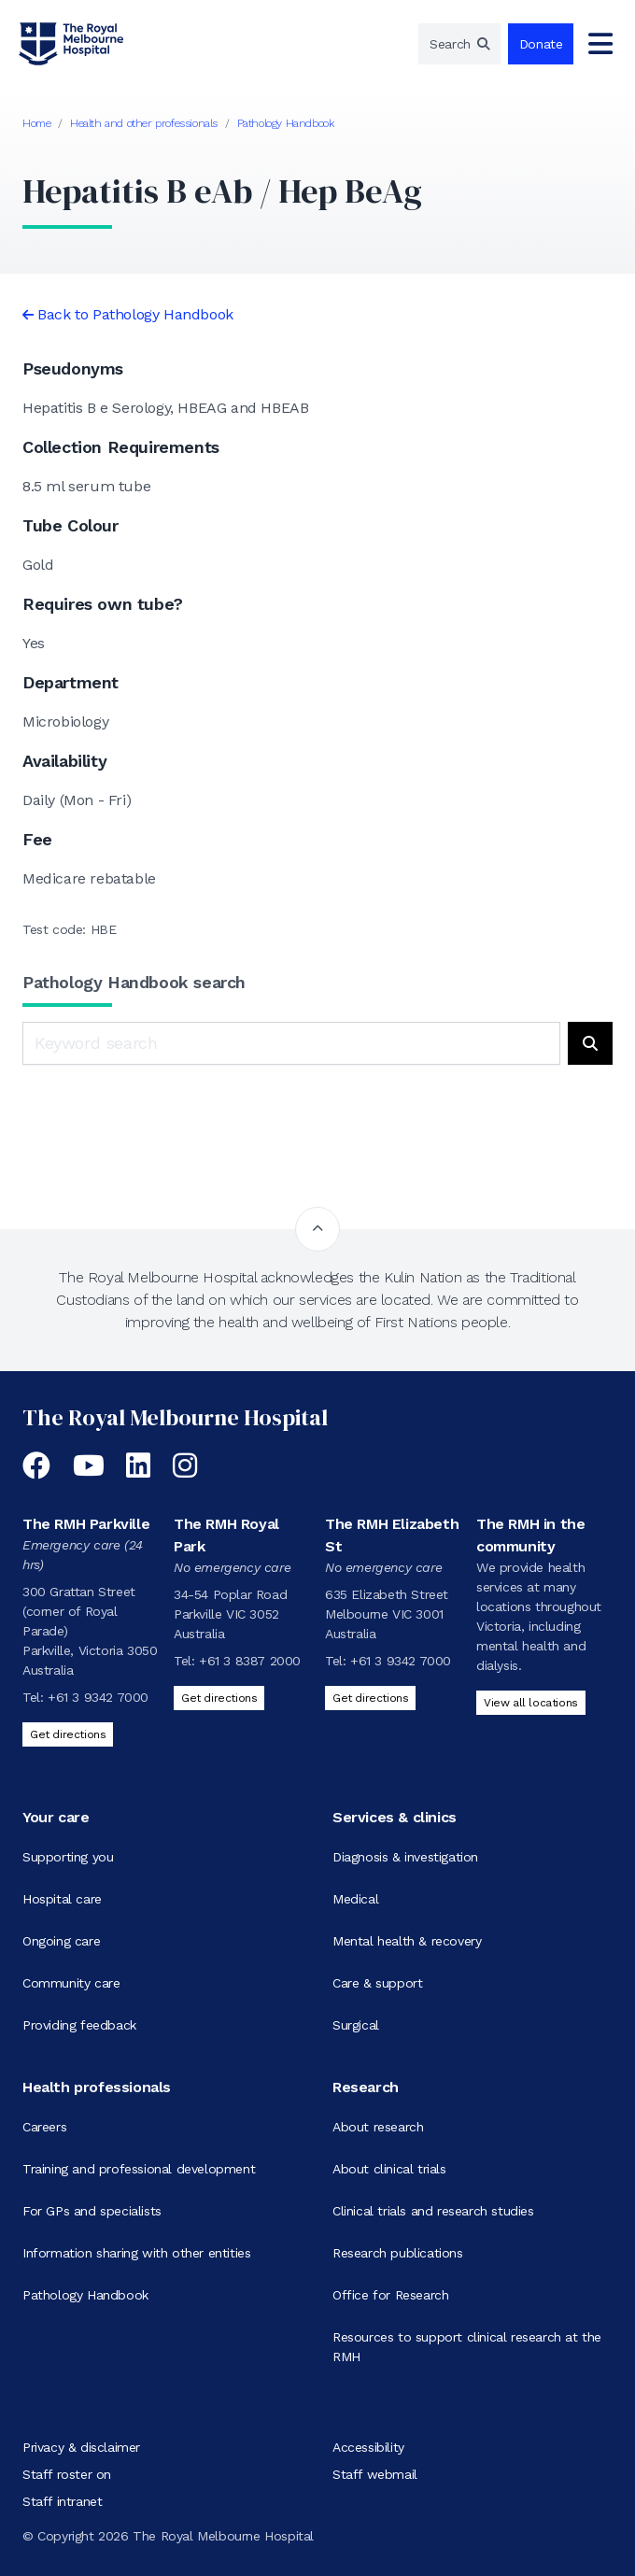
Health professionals (96, 2087)
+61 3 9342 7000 (98, 1697)
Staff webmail (374, 2474)
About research (377, 2126)
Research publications (397, 2252)
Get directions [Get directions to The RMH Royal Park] (219, 1698)
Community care (71, 1982)
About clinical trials (389, 2168)
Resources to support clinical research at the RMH (466, 2346)
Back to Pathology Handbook (135, 314)
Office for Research (390, 2294)
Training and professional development (138, 2168)
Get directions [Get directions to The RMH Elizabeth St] (370, 1698)
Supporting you (67, 1856)
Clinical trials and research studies (433, 2210)
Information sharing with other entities (136, 2252)
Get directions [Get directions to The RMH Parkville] (68, 1734)
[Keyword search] (291, 1043)
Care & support (377, 1982)
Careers (44, 2126)
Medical (355, 1898)
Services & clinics (394, 1817)
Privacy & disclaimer (81, 2447)
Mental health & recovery (406, 1940)
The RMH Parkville (85, 1524)
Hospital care (62, 1898)
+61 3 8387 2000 (250, 1660)
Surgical (355, 2024)
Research (365, 2087)
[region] (459, 43)
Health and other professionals (144, 123)
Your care (55, 1817)
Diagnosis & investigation (405, 1856)
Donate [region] (541, 43)
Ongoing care (61, 1940)
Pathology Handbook (285, 123)
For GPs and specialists (92, 2210)
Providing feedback (79, 2024)
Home (36, 123)
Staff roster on (66, 2474)
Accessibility (368, 2447)
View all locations (531, 1702)
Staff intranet (62, 2501)
